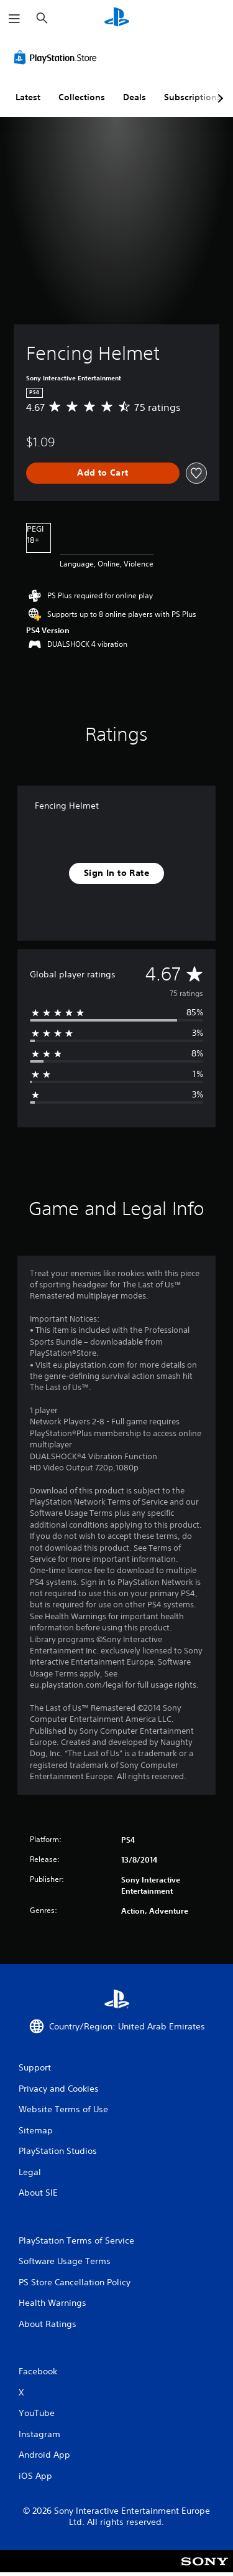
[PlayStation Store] (58, 57)
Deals (134, 97)
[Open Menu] (14, 18)
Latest (28, 97)
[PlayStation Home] (116, 18)
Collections (81, 97)
